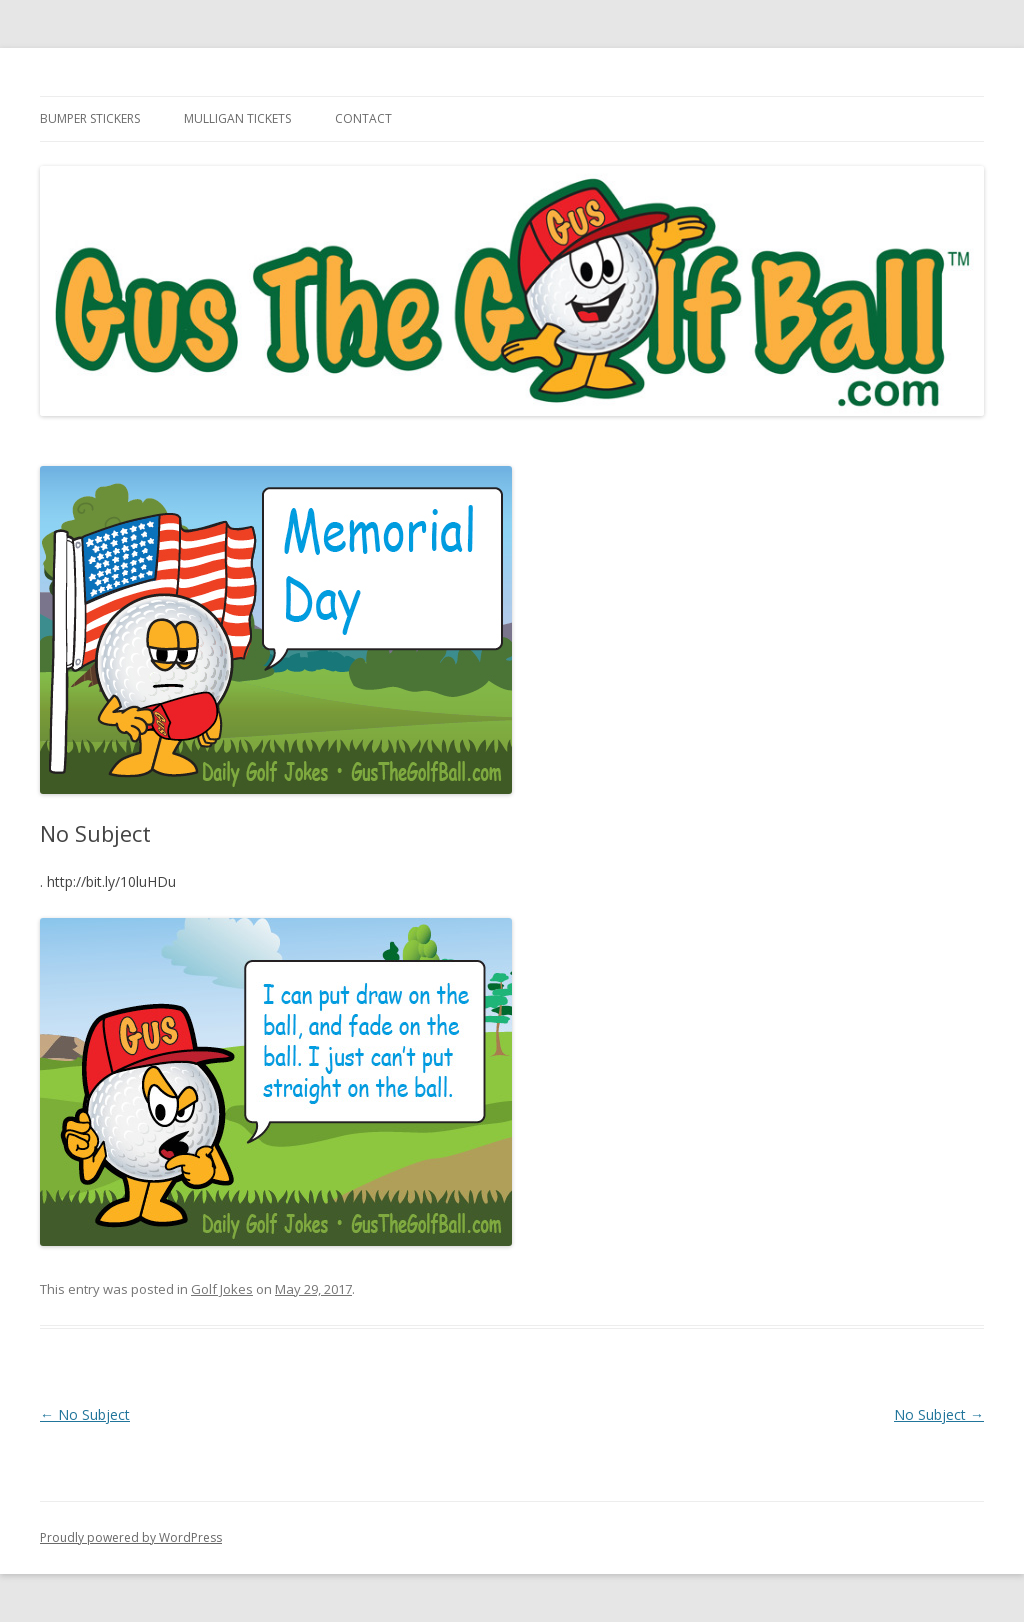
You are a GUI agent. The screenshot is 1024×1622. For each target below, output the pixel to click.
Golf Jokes (222, 1289)
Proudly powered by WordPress (131, 1537)
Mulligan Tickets (237, 118)
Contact (363, 118)
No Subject (85, 1414)
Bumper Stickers (90, 118)
